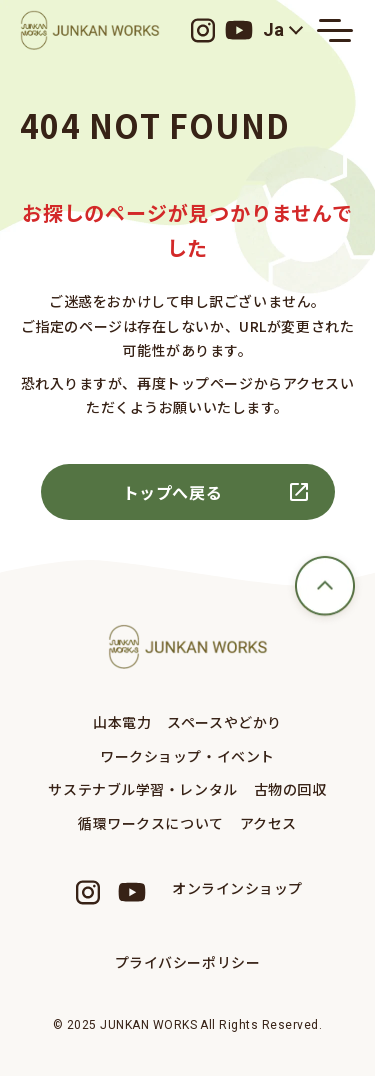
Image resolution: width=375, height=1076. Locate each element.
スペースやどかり (224, 722)
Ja (274, 29)
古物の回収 (290, 789)
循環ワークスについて (151, 823)
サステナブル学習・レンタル (142, 789)
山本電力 (122, 722)
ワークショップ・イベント (187, 756)
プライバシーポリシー (188, 962)
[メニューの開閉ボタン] (335, 30)
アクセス (268, 823)
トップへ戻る (173, 492)
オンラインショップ (237, 888)
